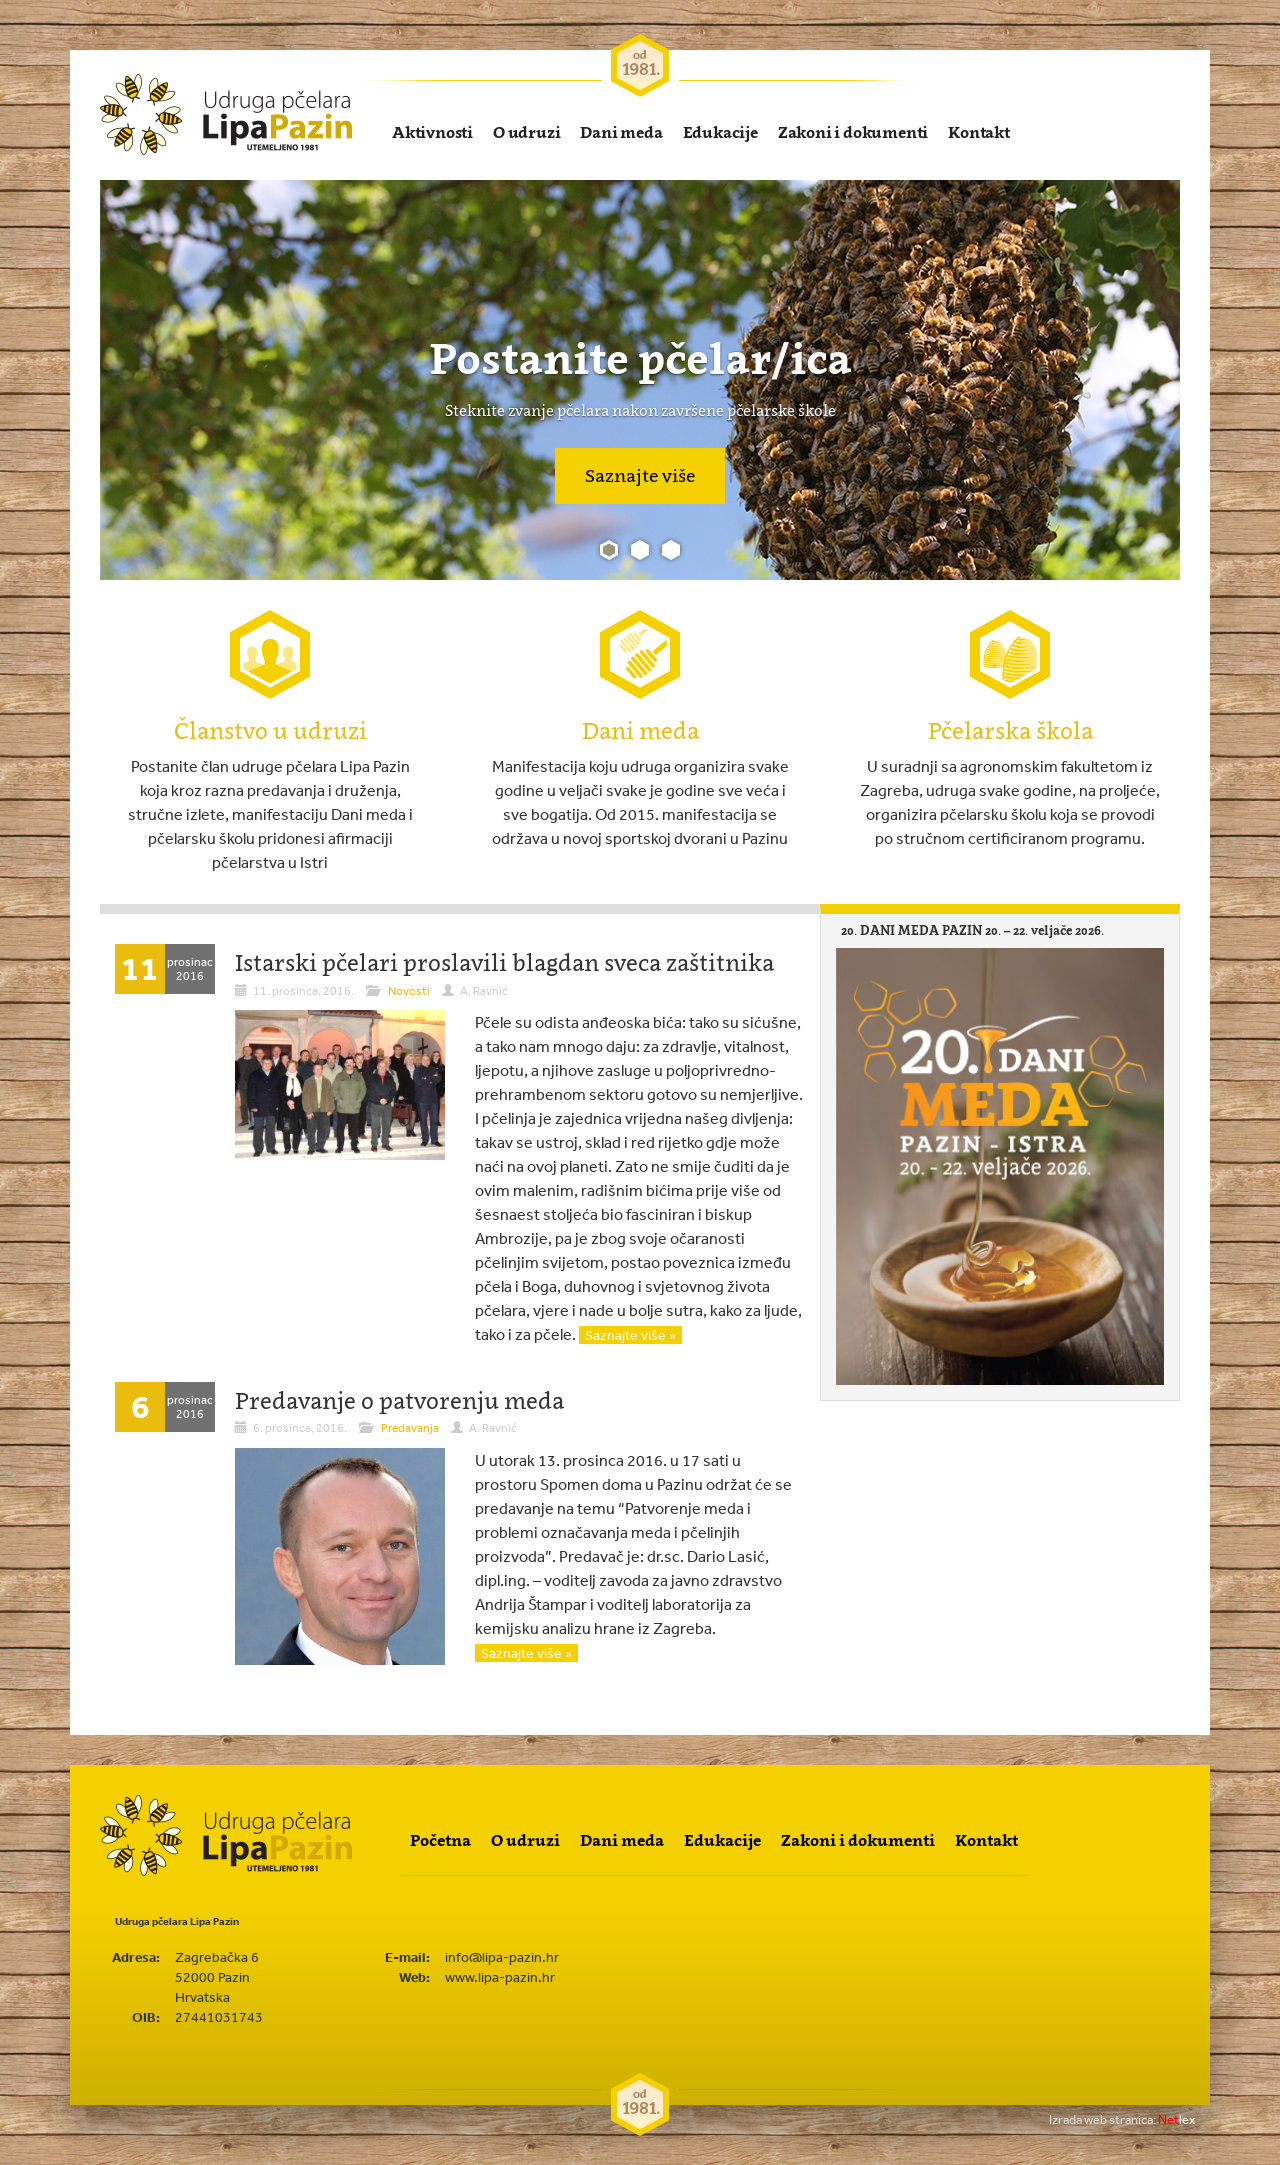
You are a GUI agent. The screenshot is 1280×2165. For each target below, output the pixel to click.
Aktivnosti (432, 132)
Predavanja (410, 1428)
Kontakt (979, 132)
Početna (440, 1840)
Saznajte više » (630, 1335)
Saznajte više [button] (640, 475)
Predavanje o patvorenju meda (399, 1400)
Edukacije (720, 132)
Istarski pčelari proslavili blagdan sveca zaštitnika (504, 962)
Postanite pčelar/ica (640, 358)
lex (1122, 2119)
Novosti (409, 991)
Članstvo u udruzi (270, 730)
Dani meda (621, 132)
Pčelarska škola (1010, 730)
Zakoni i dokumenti (853, 132)
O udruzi (526, 132)
